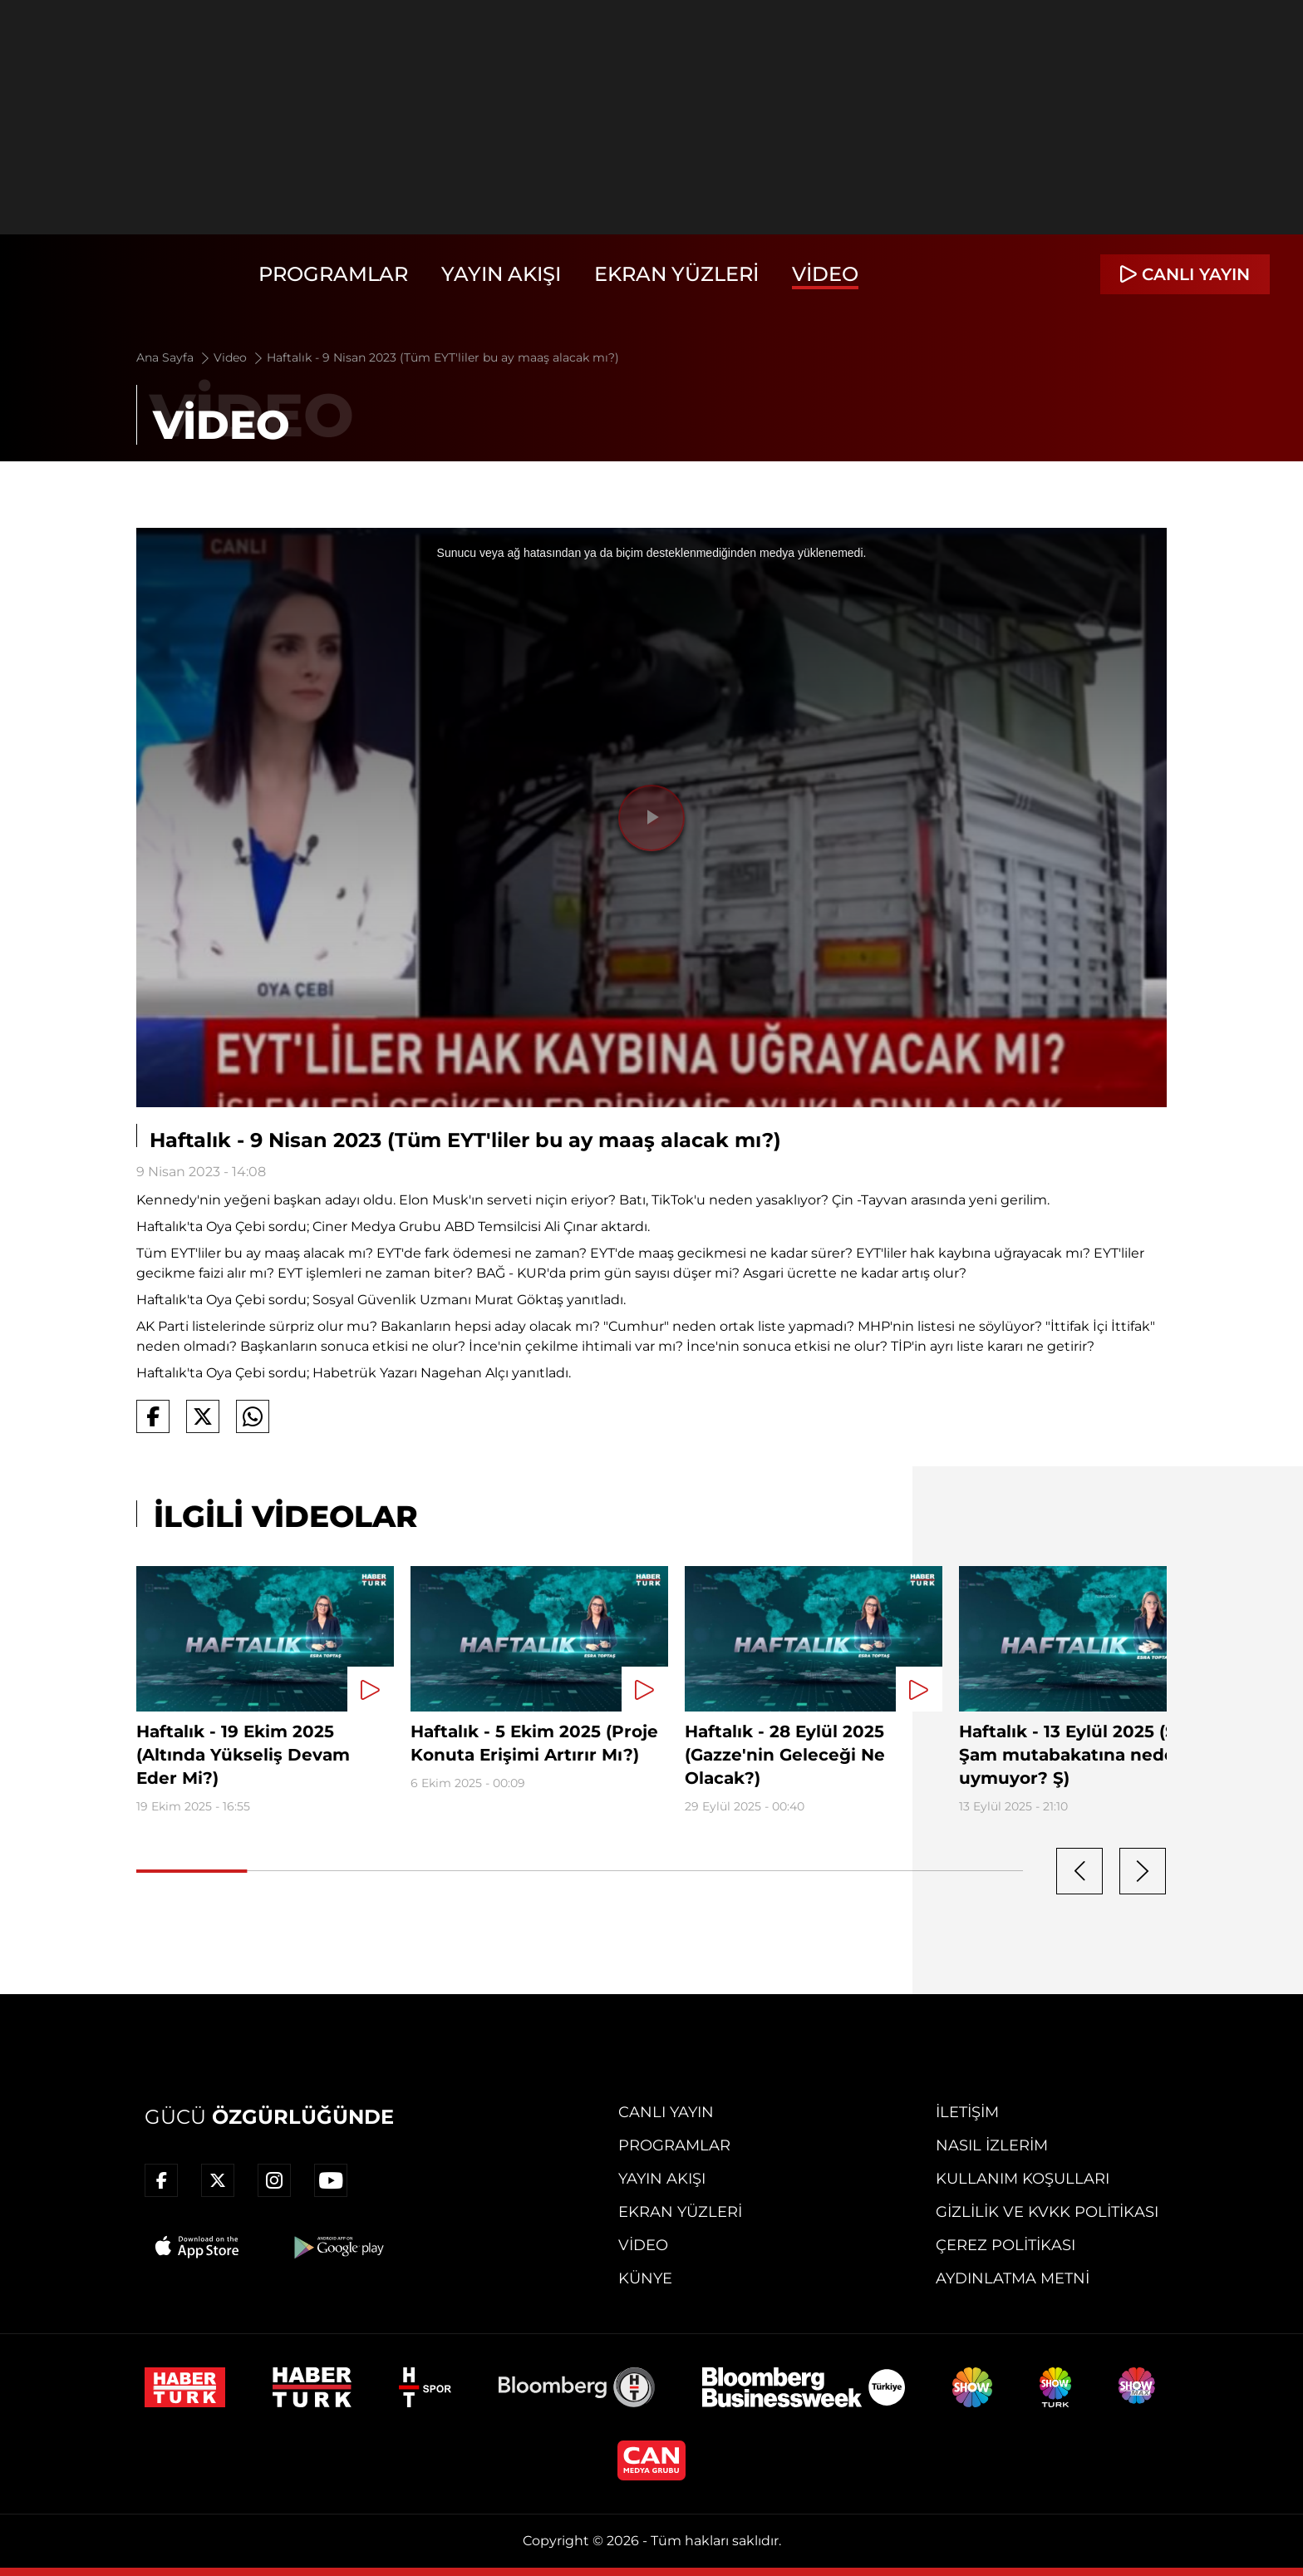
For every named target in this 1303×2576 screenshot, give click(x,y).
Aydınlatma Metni (1012, 2278)
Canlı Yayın (666, 2112)
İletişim (967, 2112)
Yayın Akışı (501, 274)
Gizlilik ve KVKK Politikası (1047, 2212)
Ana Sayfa (174, 357)
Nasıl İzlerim (992, 2145)
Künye (645, 2278)
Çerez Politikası (1005, 2245)
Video (825, 274)
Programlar (333, 274)
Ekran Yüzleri (676, 274)
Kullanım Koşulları (1022, 2179)
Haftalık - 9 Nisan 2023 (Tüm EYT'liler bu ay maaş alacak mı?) (443, 357)
